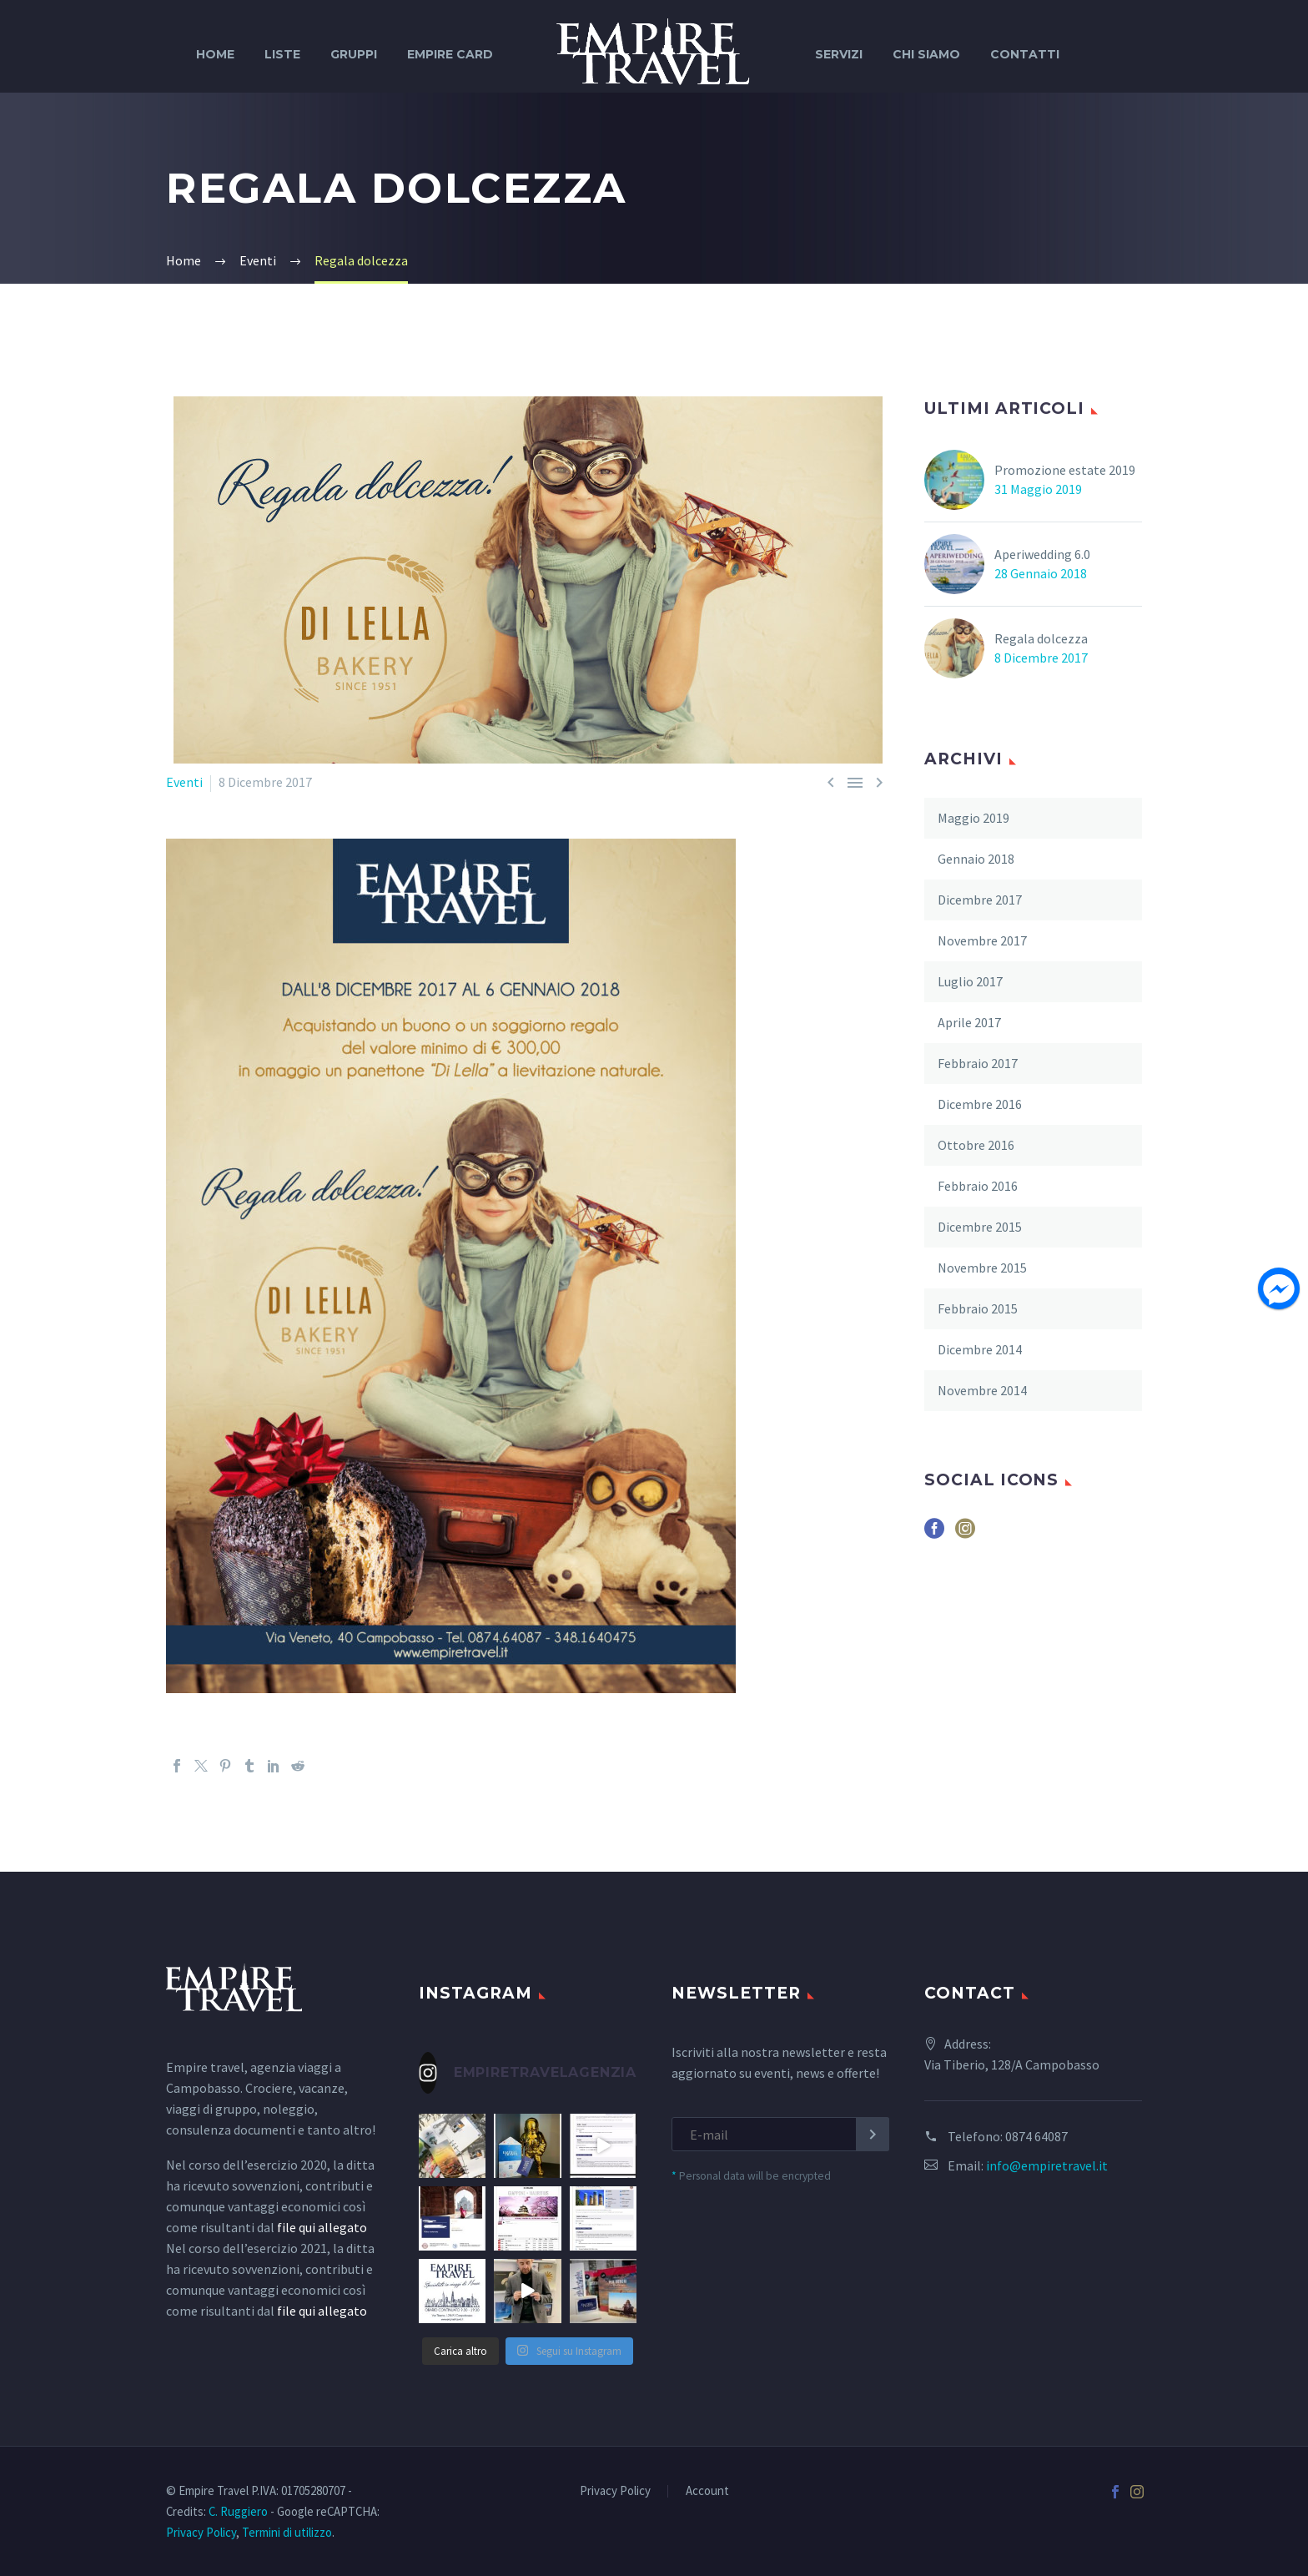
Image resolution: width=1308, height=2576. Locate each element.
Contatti (1024, 54)
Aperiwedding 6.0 (1042, 554)
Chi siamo (926, 54)
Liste (282, 54)
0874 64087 (1036, 2136)
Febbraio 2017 (978, 1063)
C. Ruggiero (238, 2511)
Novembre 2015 (982, 1267)
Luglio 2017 (970, 981)
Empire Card (450, 54)
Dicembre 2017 (980, 899)
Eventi (184, 782)
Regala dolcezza (1041, 638)
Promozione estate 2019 (1064, 469)
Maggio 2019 (973, 817)
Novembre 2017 (982, 940)
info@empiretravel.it (1047, 2165)
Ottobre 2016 (976, 1145)
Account (707, 2491)
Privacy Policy (615, 2491)
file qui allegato (322, 2227)
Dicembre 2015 (980, 1226)
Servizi (839, 54)
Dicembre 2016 (980, 1104)
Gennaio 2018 (976, 858)
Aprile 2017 (969, 1022)
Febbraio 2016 (978, 1185)
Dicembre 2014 (980, 1349)
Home (215, 54)
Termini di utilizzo (287, 2532)
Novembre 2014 (982, 1390)
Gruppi (353, 54)
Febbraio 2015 (978, 1308)
